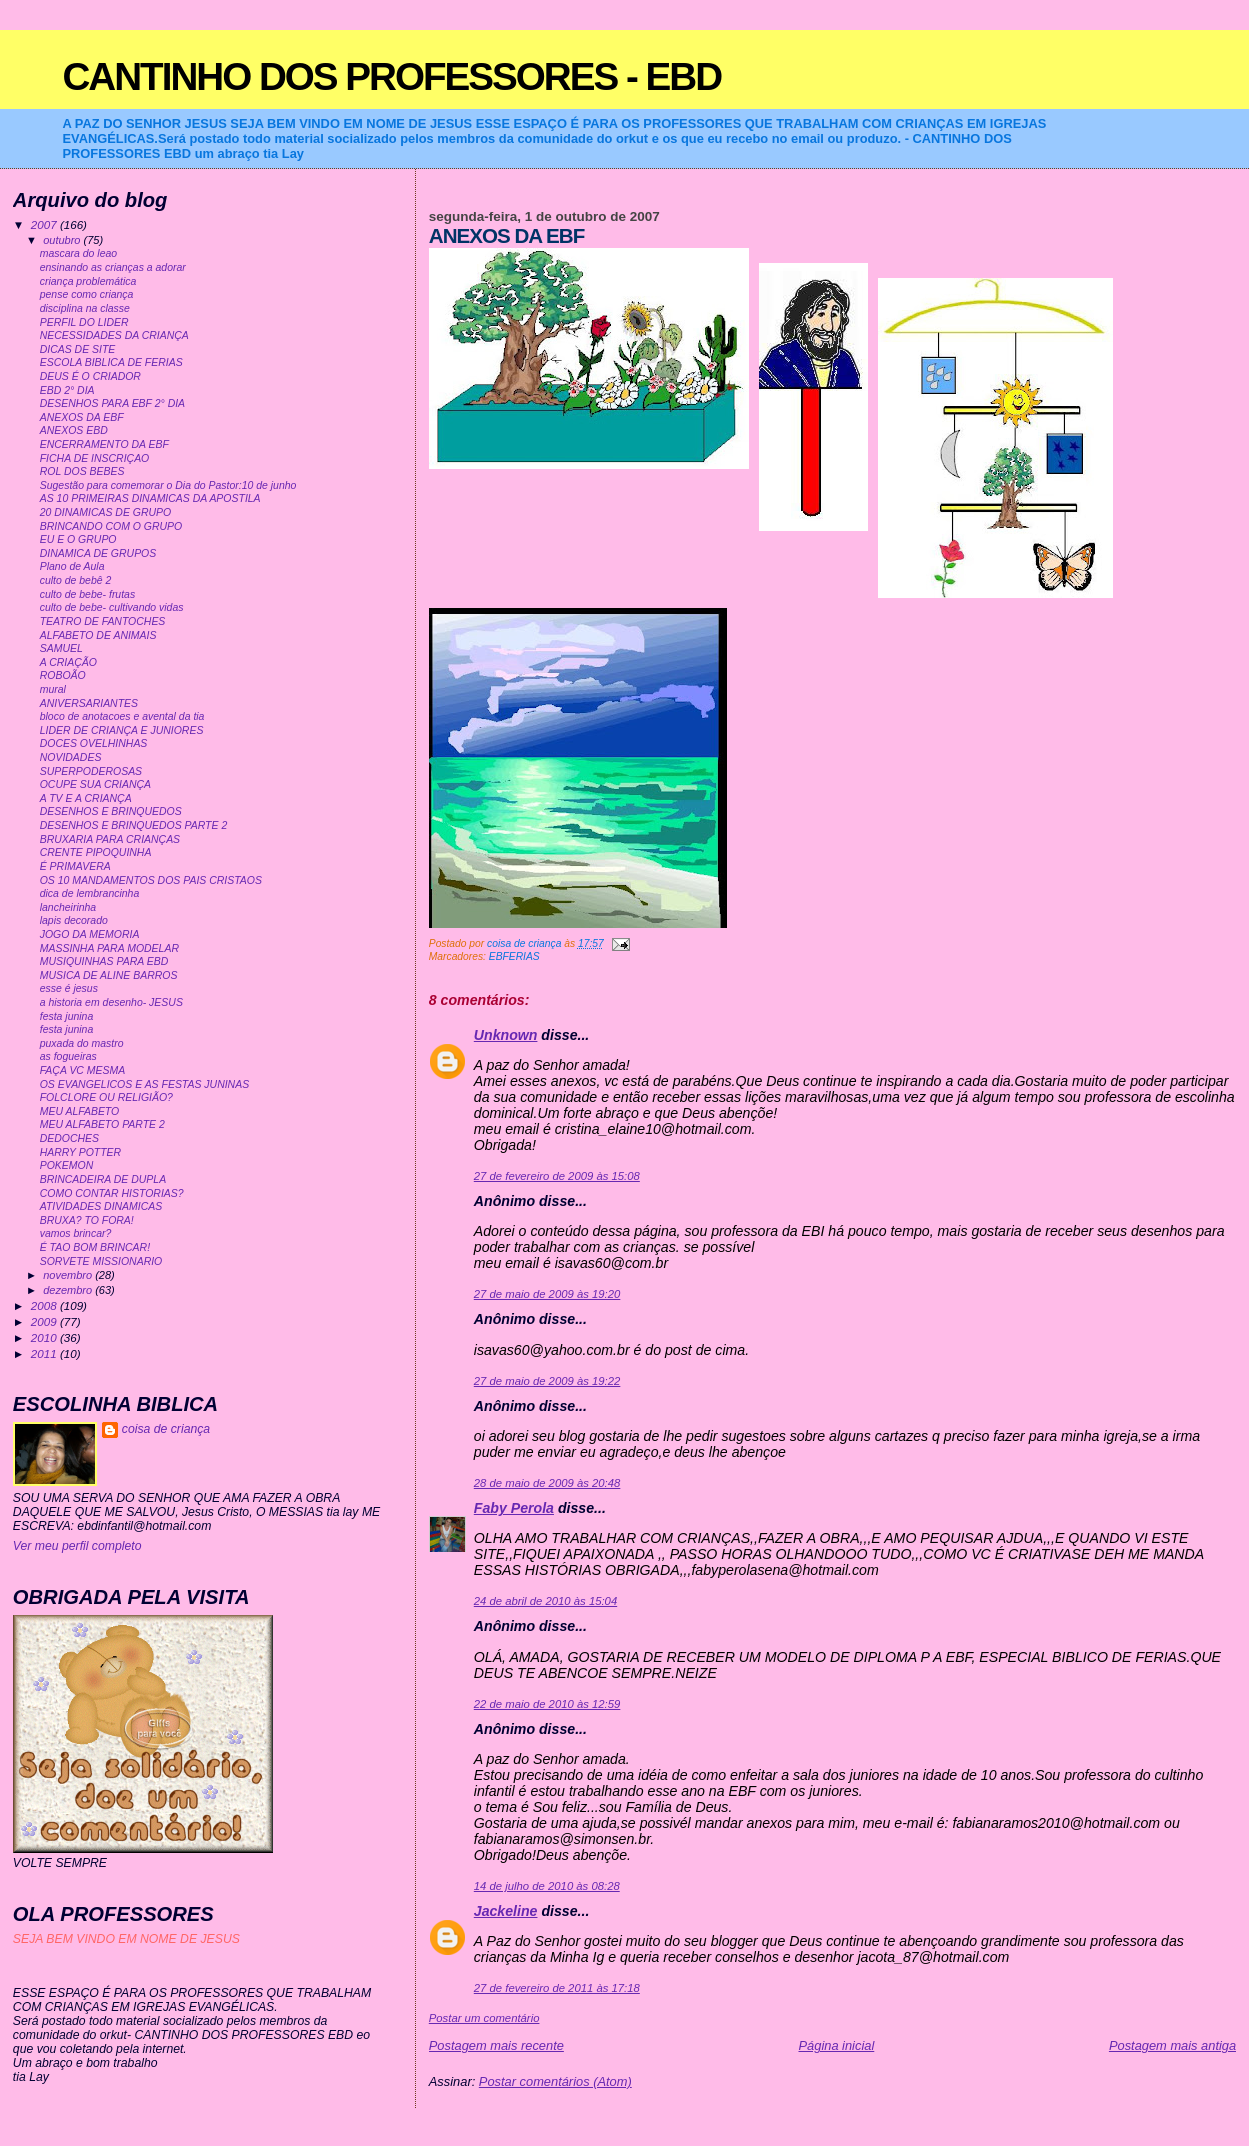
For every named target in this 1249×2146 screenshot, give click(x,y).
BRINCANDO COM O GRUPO (111, 526)
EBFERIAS (514, 956)
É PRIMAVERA (75, 866)
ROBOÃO (63, 675)
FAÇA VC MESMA (83, 1070)
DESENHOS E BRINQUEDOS (111, 811)
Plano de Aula (72, 566)
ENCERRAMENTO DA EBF (104, 444)
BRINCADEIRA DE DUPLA (103, 1179)
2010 (45, 1337)
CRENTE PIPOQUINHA (96, 852)
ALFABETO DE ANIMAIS (98, 635)
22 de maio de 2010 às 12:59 (547, 1704)
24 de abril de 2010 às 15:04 (545, 1601)
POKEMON (67, 1165)
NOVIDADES (71, 757)
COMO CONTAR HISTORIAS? (112, 1193)
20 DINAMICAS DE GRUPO (105, 512)
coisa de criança (166, 1429)
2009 (45, 1321)
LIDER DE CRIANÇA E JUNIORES (122, 730)
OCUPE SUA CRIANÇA (95, 784)
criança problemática (88, 281)
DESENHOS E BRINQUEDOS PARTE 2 (134, 825)
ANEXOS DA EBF (82, 417)
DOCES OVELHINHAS (94, 743)
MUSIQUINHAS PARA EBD (104, 961)
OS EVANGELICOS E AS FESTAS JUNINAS (144, 1084)
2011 (45, 1353)
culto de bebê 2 (76, 580)
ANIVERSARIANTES (89, 703)
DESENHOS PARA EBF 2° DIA (112, 403)
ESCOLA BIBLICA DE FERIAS (111, 362)
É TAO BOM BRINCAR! (95, 1247)
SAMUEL (61, 648)
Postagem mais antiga (1172, 2045)
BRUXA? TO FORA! (87, 1220)
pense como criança (87, 294)
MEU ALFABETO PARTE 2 (102, 1124)
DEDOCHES (69, 1138)
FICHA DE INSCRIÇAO (95, 458)
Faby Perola (514, 1508)
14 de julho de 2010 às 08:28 (547, 1886)
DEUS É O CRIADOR (90, 376)
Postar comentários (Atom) (555, 2081)
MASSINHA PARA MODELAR (109, 948)
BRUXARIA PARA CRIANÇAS (110, 839)
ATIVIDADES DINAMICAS (101, 1206)
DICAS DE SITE (78, 349)
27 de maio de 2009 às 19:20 (547, 1294)
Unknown (506, 1035)
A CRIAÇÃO (68, 662)
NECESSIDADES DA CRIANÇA (114, 335)
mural (53, 689)
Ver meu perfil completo (77, 1546)
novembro (69, 1275)
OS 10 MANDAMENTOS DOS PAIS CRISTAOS (151, 880)
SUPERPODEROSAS (91, 771)
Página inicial (837, 2045)
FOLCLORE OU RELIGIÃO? (106, 1097)
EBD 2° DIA (67, 390)
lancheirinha (68, 907)
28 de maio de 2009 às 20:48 (547, 1483)
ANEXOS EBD (74, 430)
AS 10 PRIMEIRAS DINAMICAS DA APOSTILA (150, 498)
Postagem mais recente (496, 2045)
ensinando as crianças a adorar (113, 267)
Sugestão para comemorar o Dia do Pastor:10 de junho (168, 485)
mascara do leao (78, 253)
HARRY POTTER (80, 1152)
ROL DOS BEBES (82, 471)
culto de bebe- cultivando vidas (112, 607)
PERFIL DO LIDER (84, 322)
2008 (45, 1305)
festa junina (67, 1016)
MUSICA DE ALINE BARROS (109, 975)
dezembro (69, 1290)
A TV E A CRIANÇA (86, 798)
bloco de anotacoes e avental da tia (122, 716)
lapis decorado (74, 920)
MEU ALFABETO (80, 1111)
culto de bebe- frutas (87, 594)
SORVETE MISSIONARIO (101, 1261)
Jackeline (506, 1911)
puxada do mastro (82, 1043)
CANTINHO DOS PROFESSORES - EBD (391, 76)
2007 (45, 224)
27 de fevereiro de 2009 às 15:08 (557, 1176)
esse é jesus (69, 988)
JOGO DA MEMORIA (90, 934)
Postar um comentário (484, 2018)
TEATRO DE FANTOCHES (103, 621)
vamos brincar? (76, 1233)
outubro (63, 240)
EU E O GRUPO (78, 539)
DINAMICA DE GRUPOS (98, 553)
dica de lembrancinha (90, 893)
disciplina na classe (85, 308)
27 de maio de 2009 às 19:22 (547, 1381)
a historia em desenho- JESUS (111, 1002)
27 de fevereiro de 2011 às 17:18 (557, 1988)
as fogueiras (68, 1056)
